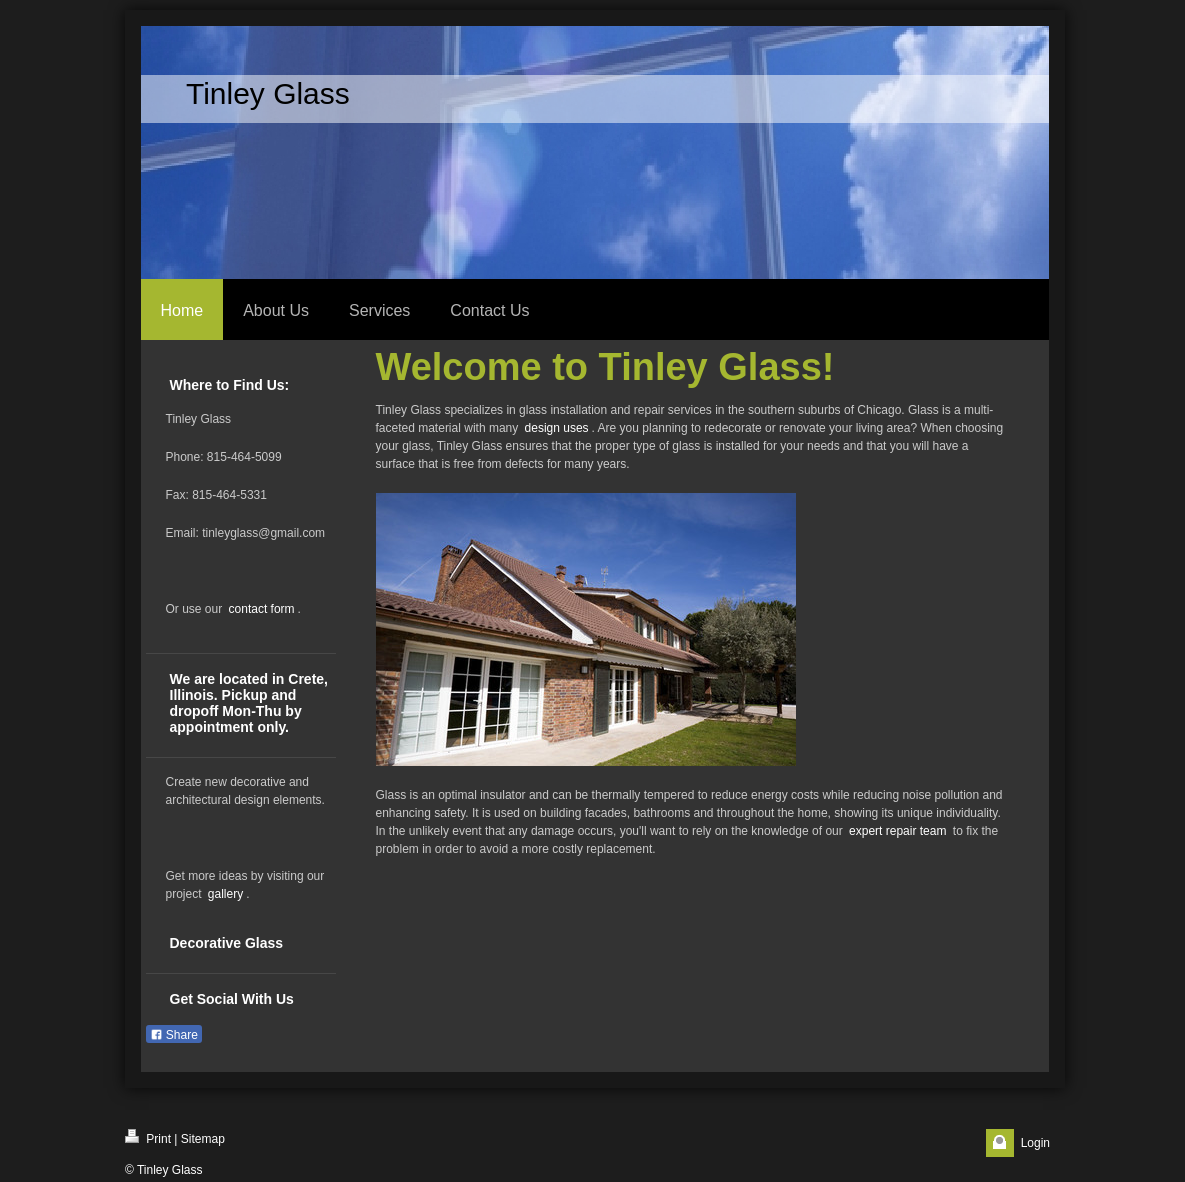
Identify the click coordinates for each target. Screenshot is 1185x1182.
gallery (225, 894)
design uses (557, 428)
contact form (262, 609)
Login (1035, 1143)
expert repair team (897, 831)
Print (148, 1137)
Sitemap (203, 1139)
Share (174, 1035)
